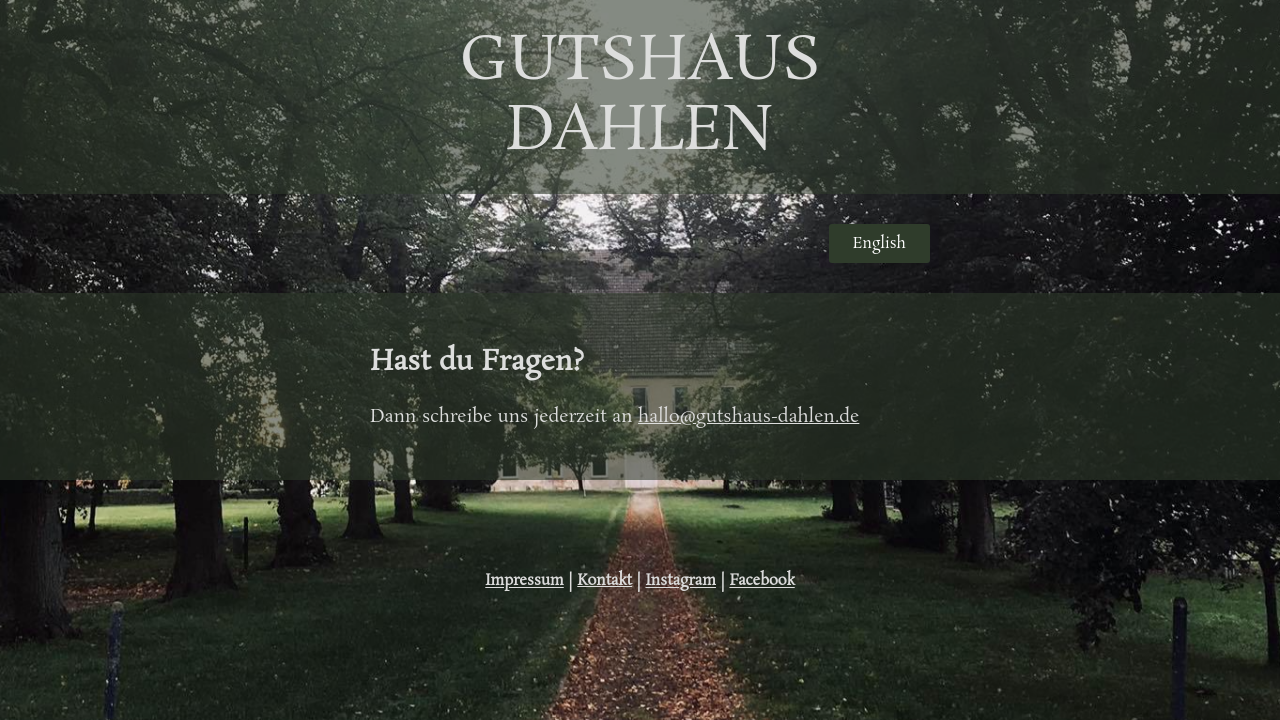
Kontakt (604, 580)
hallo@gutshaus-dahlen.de (748, 417)
